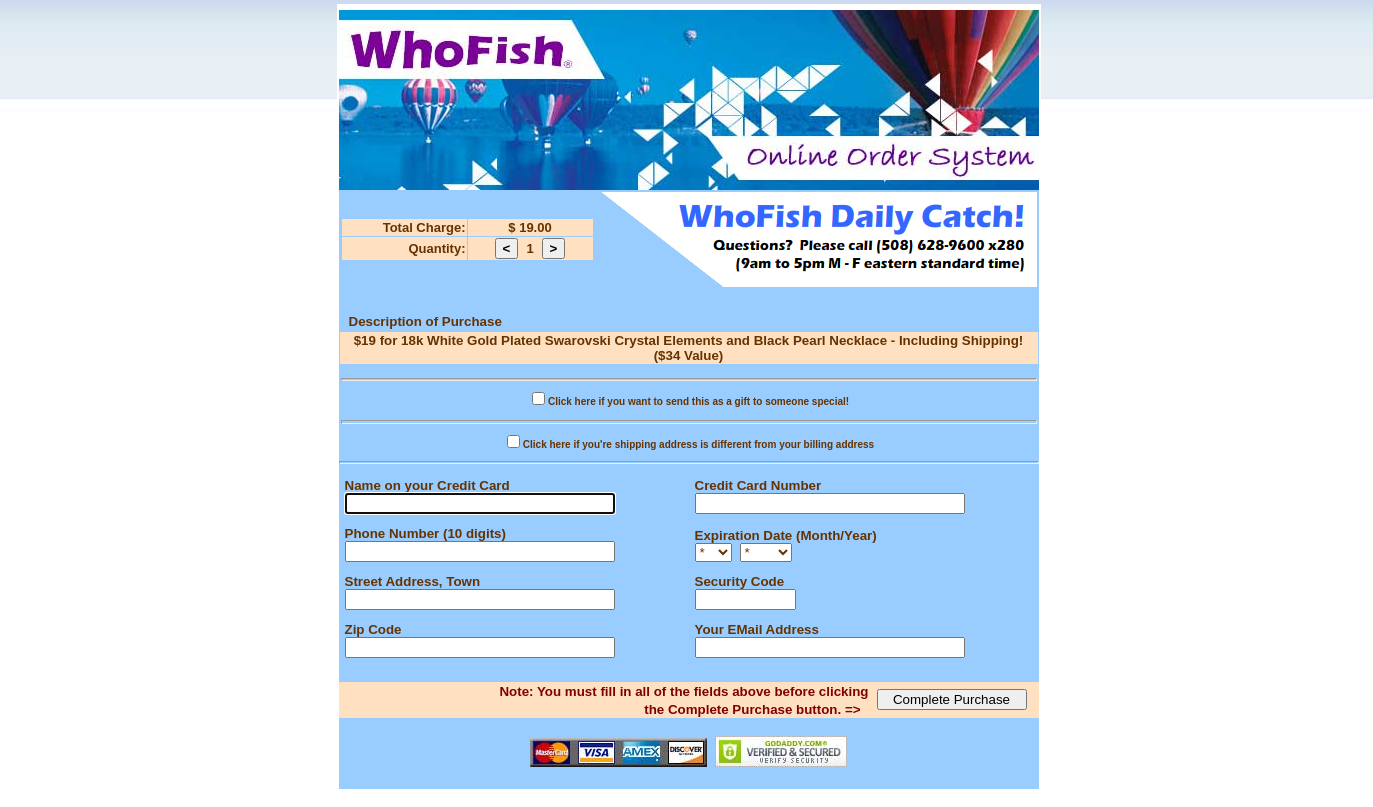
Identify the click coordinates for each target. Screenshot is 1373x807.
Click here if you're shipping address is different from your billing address (698, 444)
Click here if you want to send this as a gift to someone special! (698, 401)
